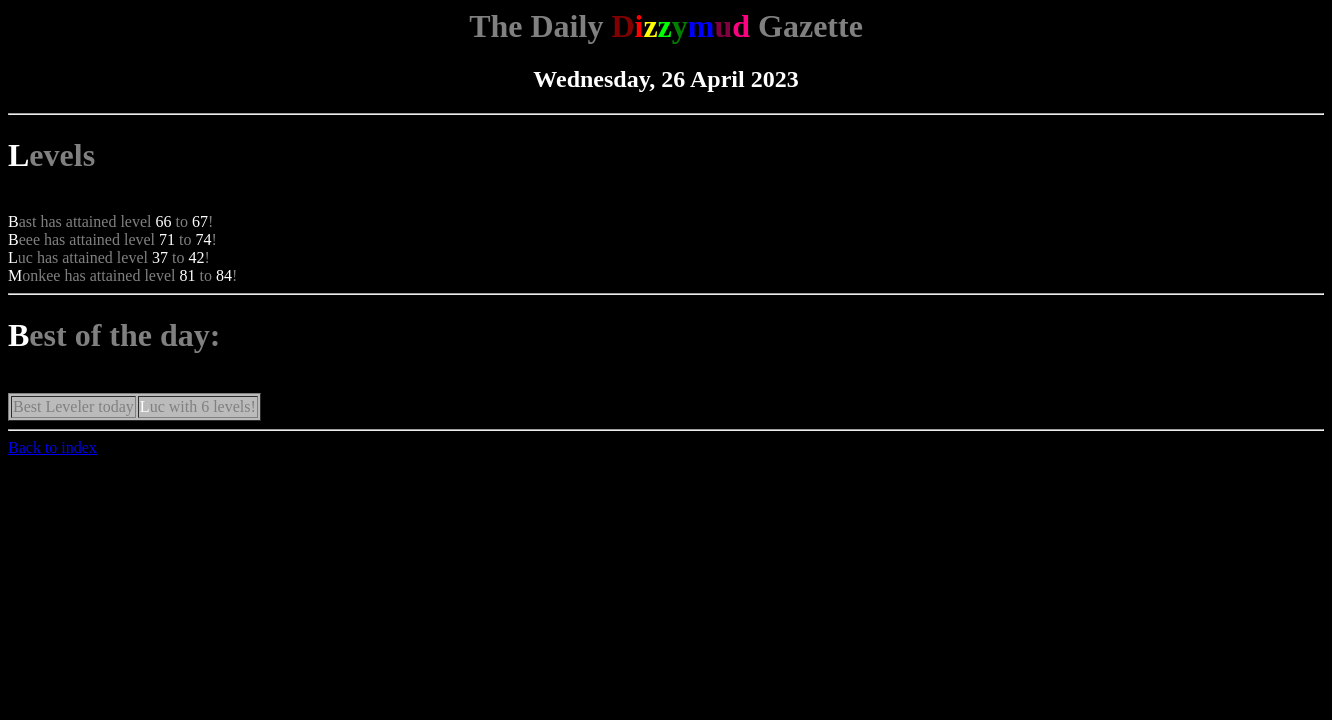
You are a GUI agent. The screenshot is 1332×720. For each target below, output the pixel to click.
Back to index (52, 447)
